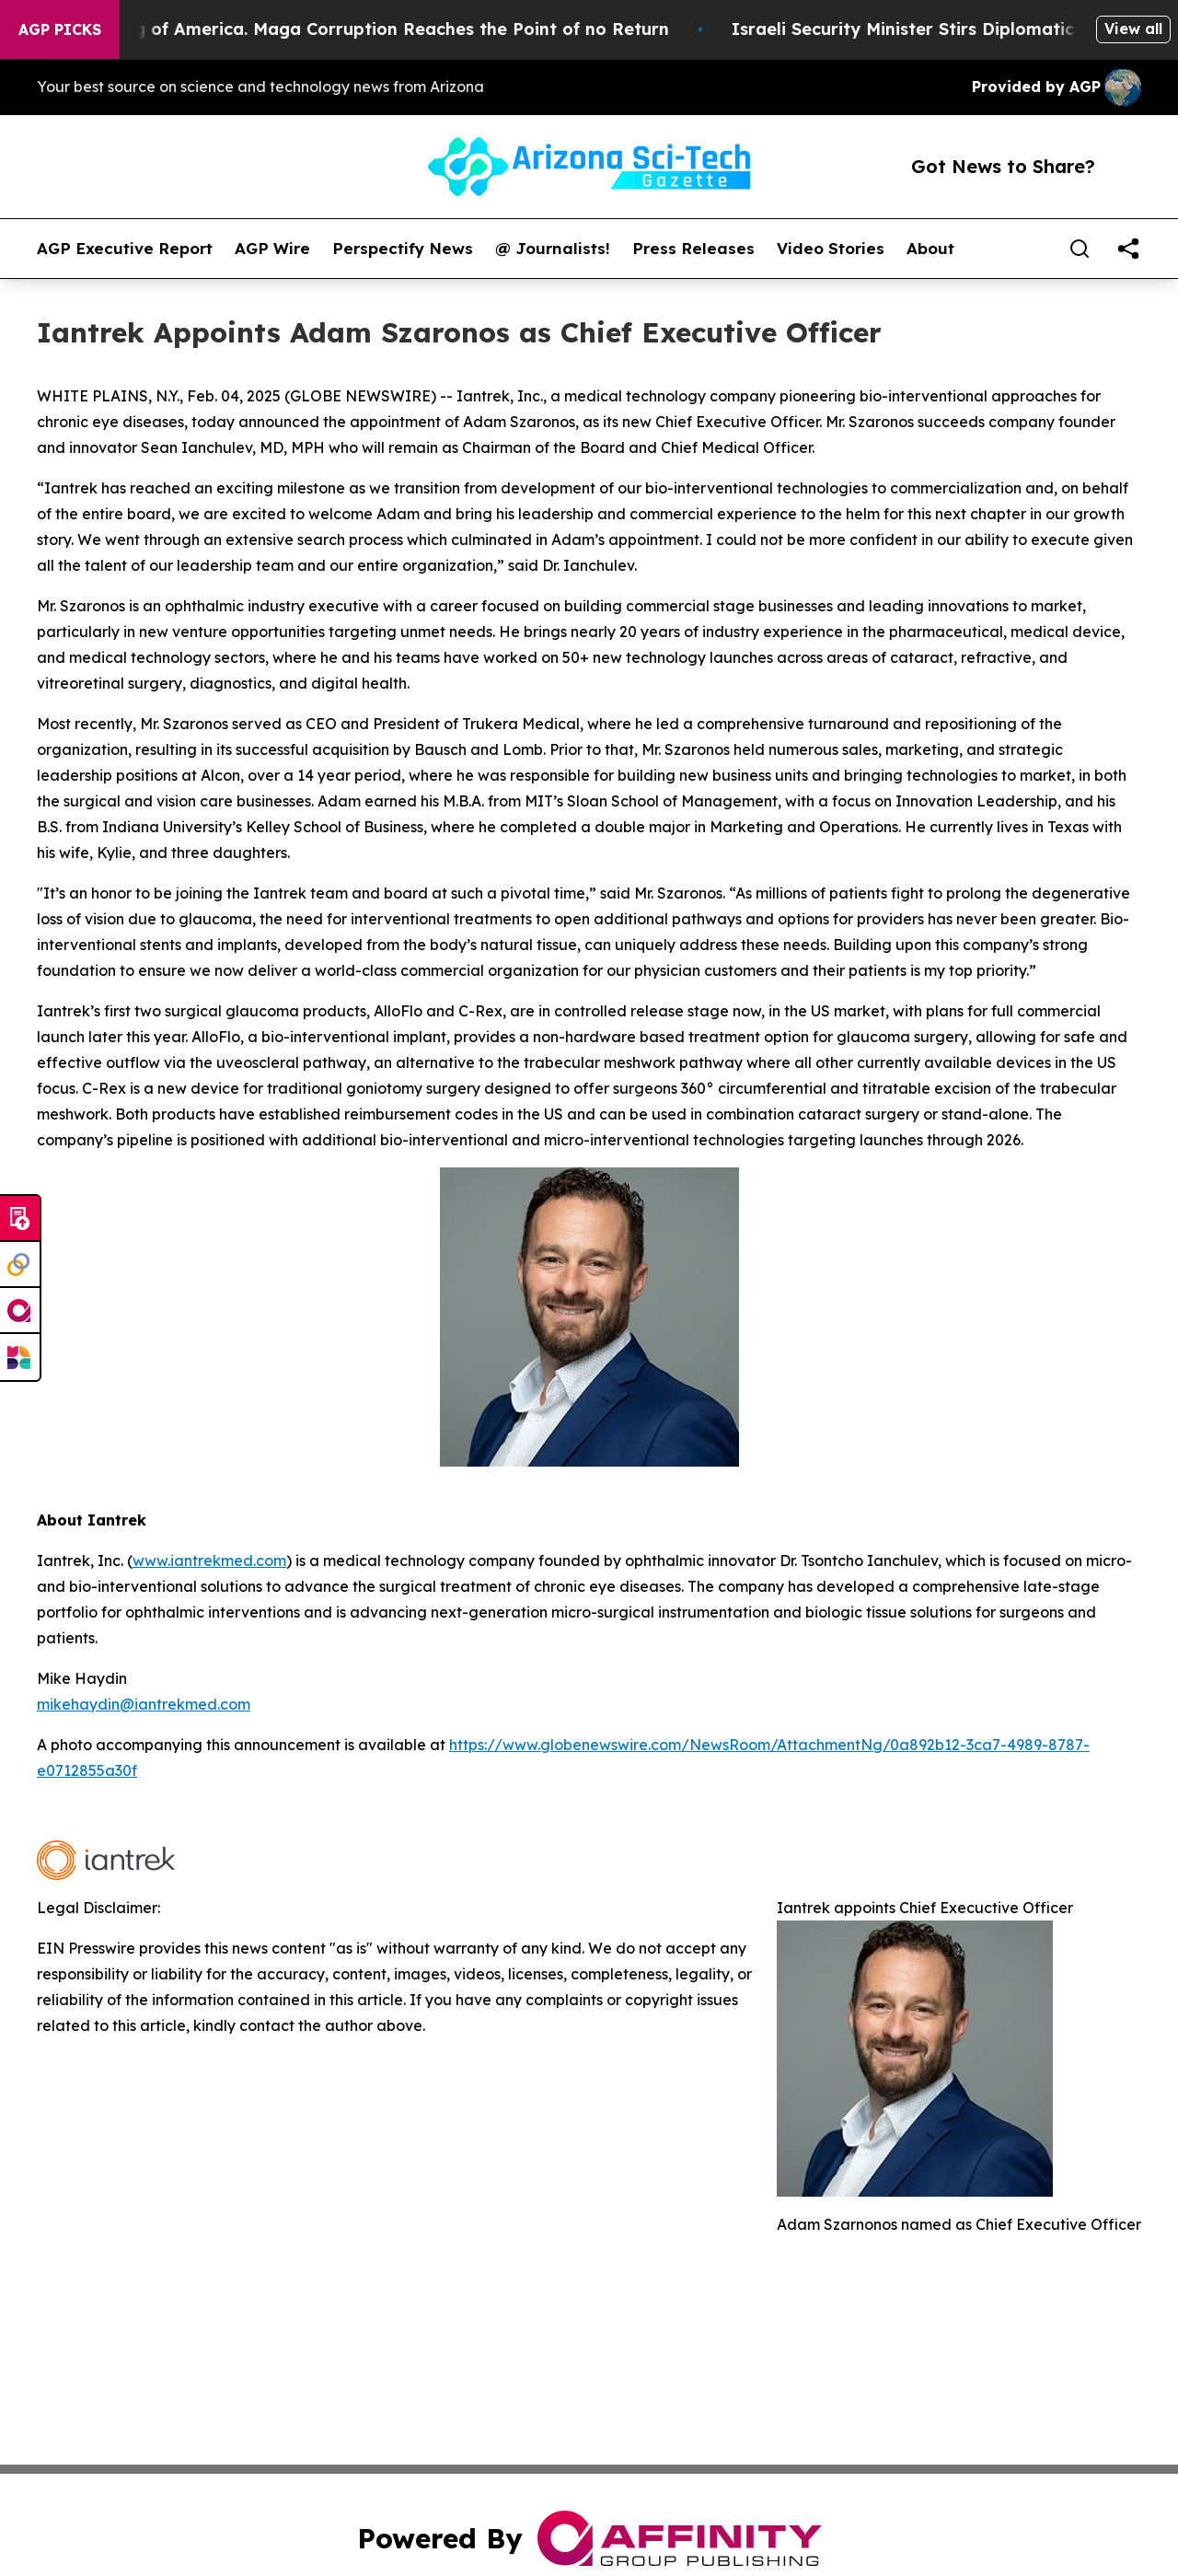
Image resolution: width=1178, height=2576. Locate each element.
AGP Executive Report (125, 248)
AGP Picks (59, 29)
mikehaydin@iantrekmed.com (143, 1704)
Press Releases (693, 248)
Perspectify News (402, 248)
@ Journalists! (552, 248)
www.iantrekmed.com (209, 1560)
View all (1133, 28)
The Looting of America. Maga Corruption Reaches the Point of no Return (369, 29)
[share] (1128, 248)
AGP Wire (272, 248)
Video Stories (830, 248)
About (930, 248)
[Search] (1079, 248)
